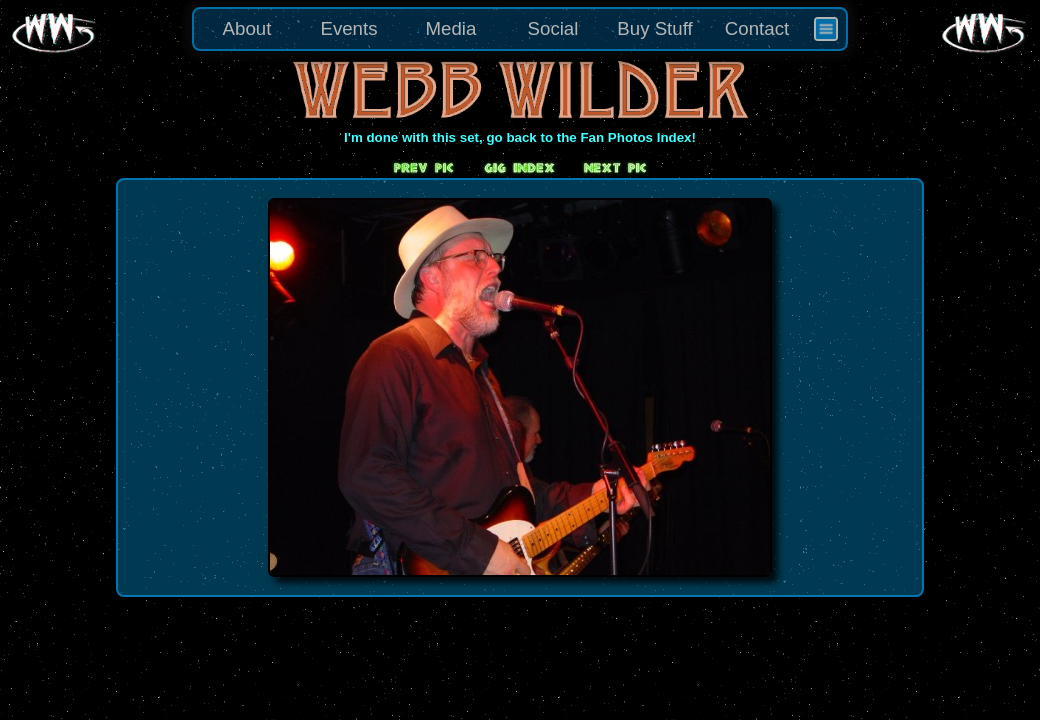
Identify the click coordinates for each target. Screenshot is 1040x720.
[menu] (520, 29)
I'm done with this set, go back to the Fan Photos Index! (520, 137)
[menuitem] (826, 29)
